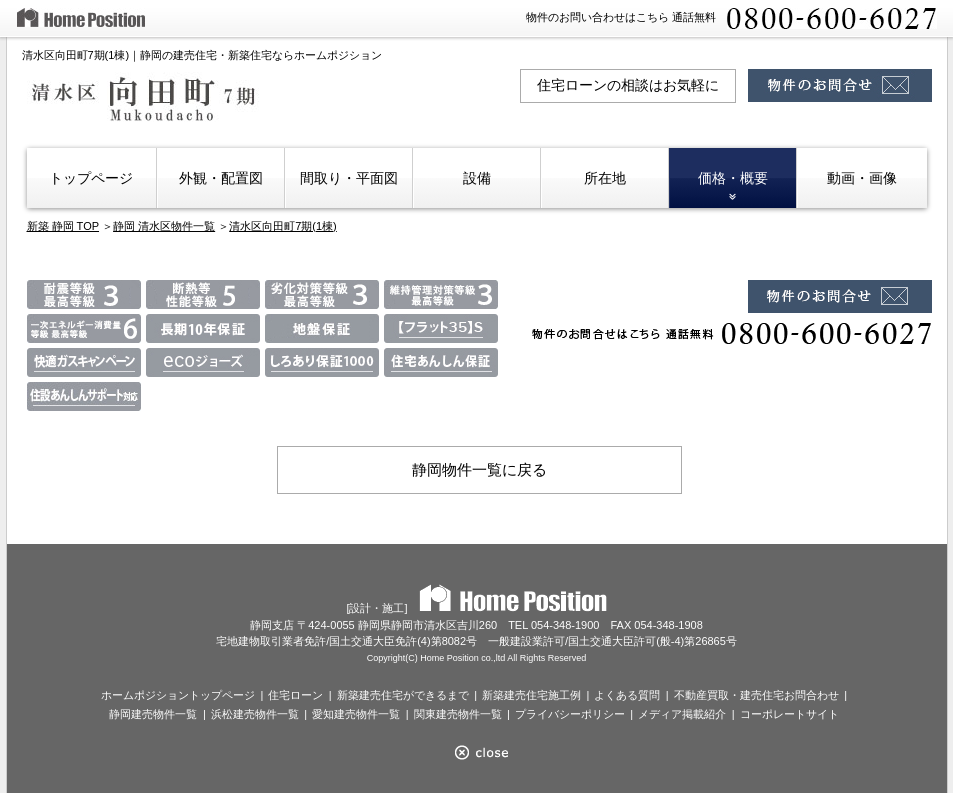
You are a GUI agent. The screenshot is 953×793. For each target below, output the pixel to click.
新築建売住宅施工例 (531, 695)
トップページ (91, 178)
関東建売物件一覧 (458, 714)
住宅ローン (295, 695)
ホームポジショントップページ (178, 695)
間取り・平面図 (349, 178)
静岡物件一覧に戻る (479, 469)
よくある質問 (627, 695)
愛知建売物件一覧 (356, 714)
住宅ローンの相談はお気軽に (628, 85)
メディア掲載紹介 (682, 714)
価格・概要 (733, 178)
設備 (477, 178)
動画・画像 (862, 178)
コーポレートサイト (789, 714)
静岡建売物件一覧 (153, 714)
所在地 (605, 178)
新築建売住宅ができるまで (403, 695)
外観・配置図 (221, 178)
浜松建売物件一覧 (255, 714)
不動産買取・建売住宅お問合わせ (756, 695)
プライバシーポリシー (570, 714)
